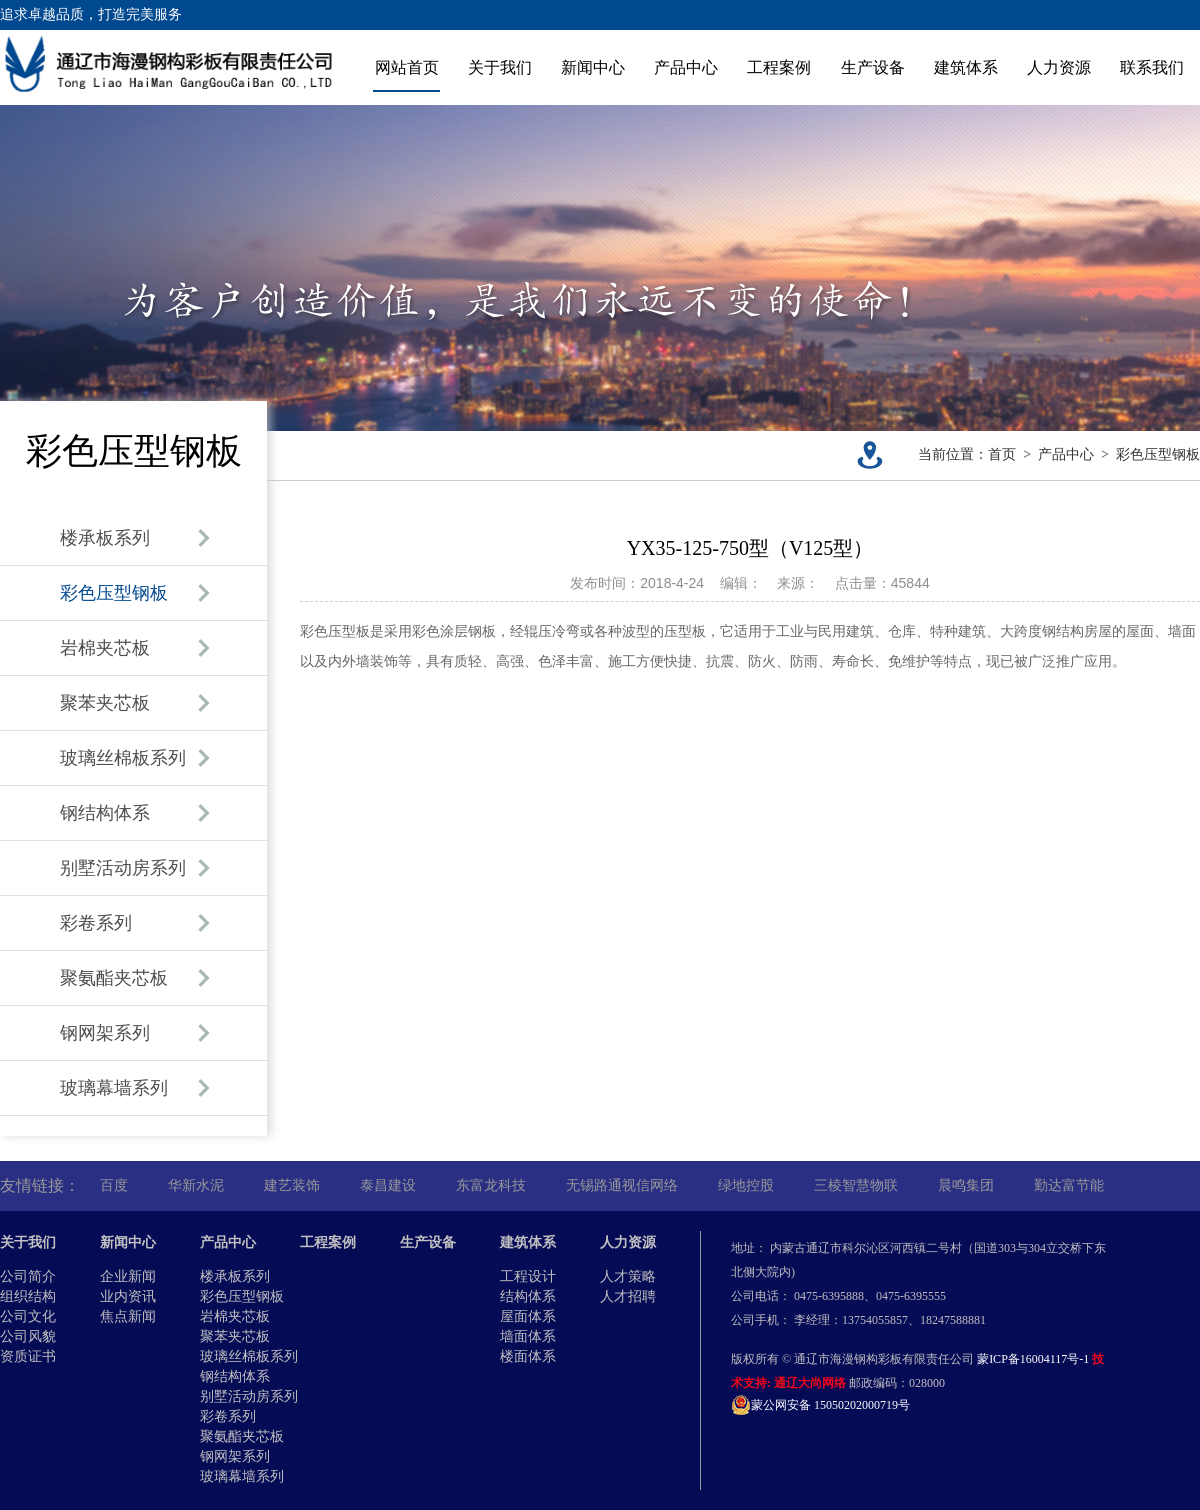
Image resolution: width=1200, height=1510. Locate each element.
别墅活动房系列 (249, 1396)
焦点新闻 (128, 1316)
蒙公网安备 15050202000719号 (820, 1405)
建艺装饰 (292, 1185)
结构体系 (528, 1296)
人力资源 (1059, 67)
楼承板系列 (235, 1276)
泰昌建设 (388, 1185)
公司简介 (28, 1276)
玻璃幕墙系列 (242, 1476)
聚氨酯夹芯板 (242, 1436)
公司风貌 (28, 1336)
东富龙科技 (491, 1185)
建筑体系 (966, 67)
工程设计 (528, 1276)
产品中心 (686, 67)
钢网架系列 (235, 1456)
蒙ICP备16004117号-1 (1033, 1359)
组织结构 (28, 1296)
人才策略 (628, 1276)
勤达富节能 (1069, 1185)
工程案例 (779, 67)
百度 (114, 1185)
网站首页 (407, 67)
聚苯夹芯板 (235, 1336)
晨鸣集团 (966, 1185)
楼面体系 (528, 1356)
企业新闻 (128, 1276)
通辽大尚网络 (810, 1383)
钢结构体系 (235, 1376)
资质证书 (28, 1356)
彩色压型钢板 (1158, 454)
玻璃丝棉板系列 (249, 1356)
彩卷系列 (228, 1416)
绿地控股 (746, 1185)
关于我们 (500, 67)
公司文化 (28, 1316)
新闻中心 (593, 67)
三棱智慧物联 (856, 1185)
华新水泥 (196, 1185)
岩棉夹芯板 (235, 1316)
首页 (1002, 454)
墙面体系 (528, 1336)
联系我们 (1152, 67)
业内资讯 (128, 1296)
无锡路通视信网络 (622, 1185)
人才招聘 (628, 1296)
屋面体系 (528, 1316)
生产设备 (873, 67)
